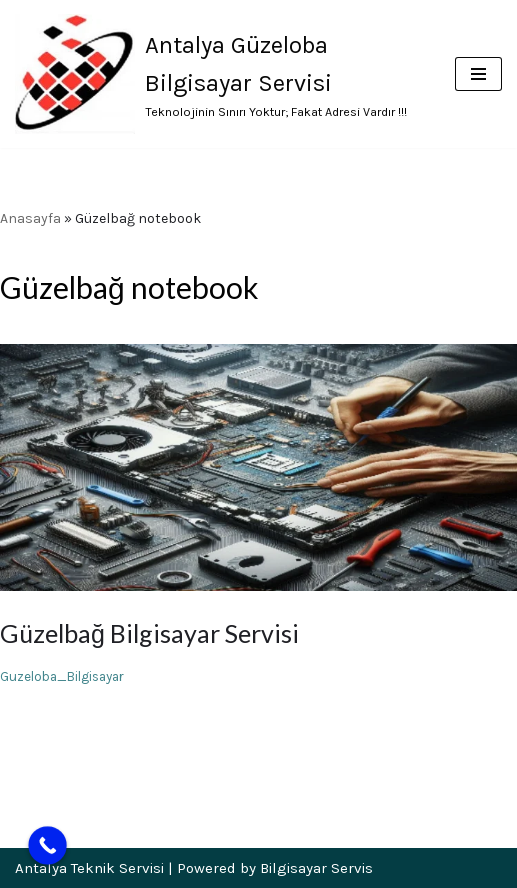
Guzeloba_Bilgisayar (62, 676)
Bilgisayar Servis (316, 868)
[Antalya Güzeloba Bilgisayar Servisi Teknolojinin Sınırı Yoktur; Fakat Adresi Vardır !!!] (220, 74)
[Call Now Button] (47, 845)
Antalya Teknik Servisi (89, 868)
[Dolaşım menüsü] (478, 74)
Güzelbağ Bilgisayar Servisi (149, 633)
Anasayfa (30, 218)
